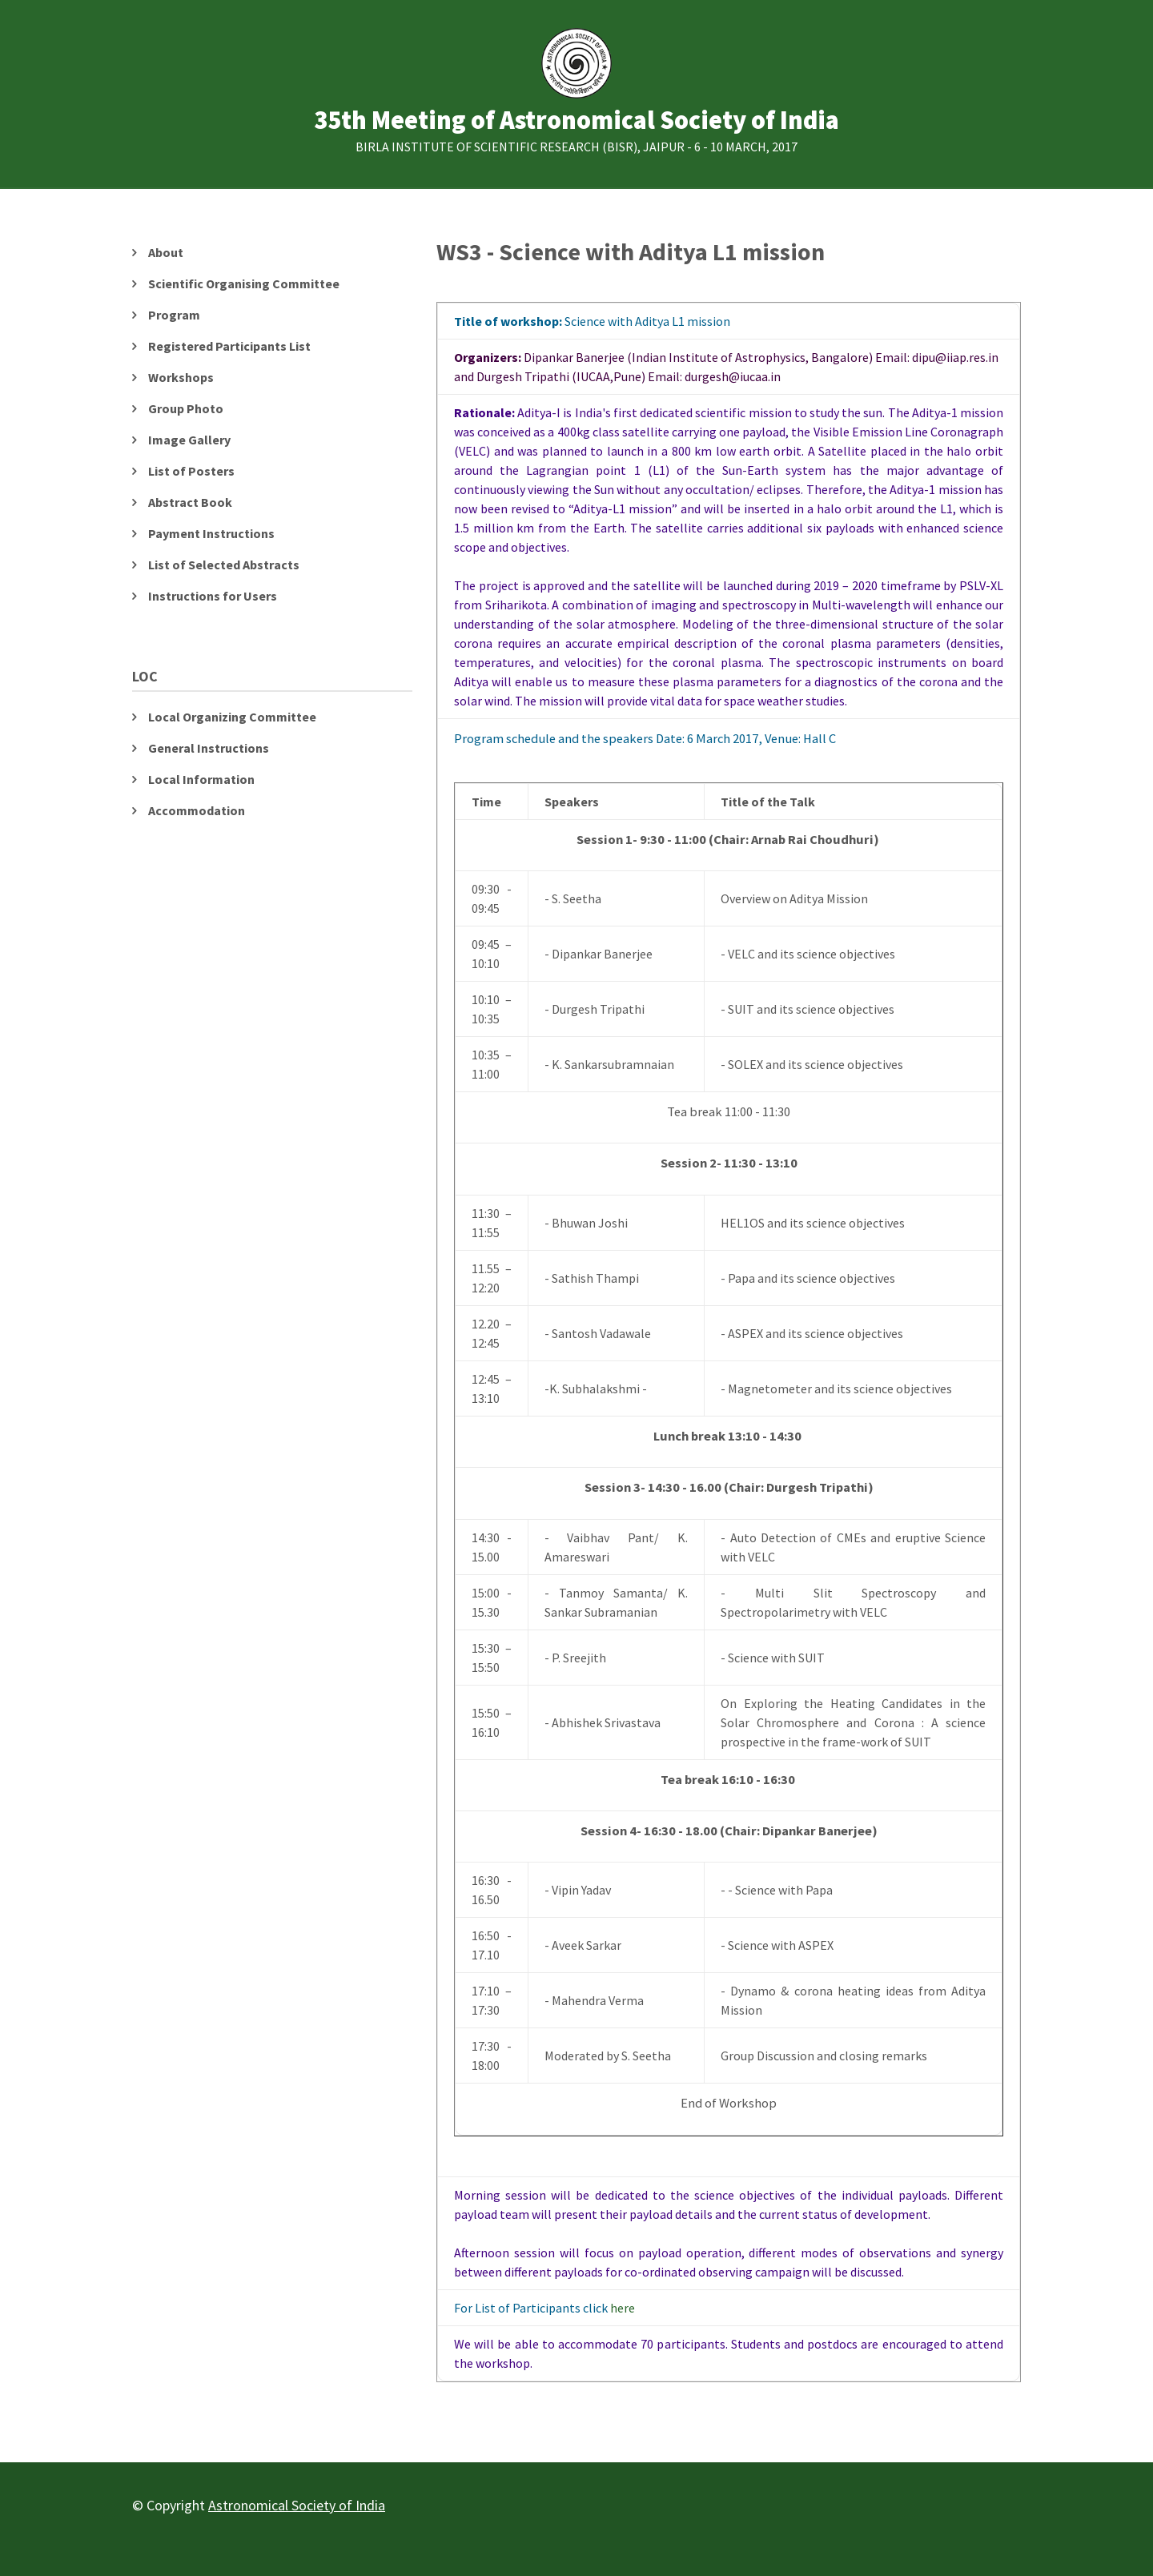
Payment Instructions (211, 533)
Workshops (181, 377)
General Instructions (208, 748)
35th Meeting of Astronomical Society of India (576, 120)
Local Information (201, 779)
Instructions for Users (212, 596)
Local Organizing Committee (232, 717)
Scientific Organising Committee (243, 283)
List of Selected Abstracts (223, 565)
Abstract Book (190, 502)
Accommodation (196, 810)
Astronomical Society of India (296, 2505)
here (622, 2308)
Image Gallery (189, 440)
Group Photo (185, 408)
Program (174, 315)
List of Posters (191, 471)
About (165, 252)
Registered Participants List (229, 346)
